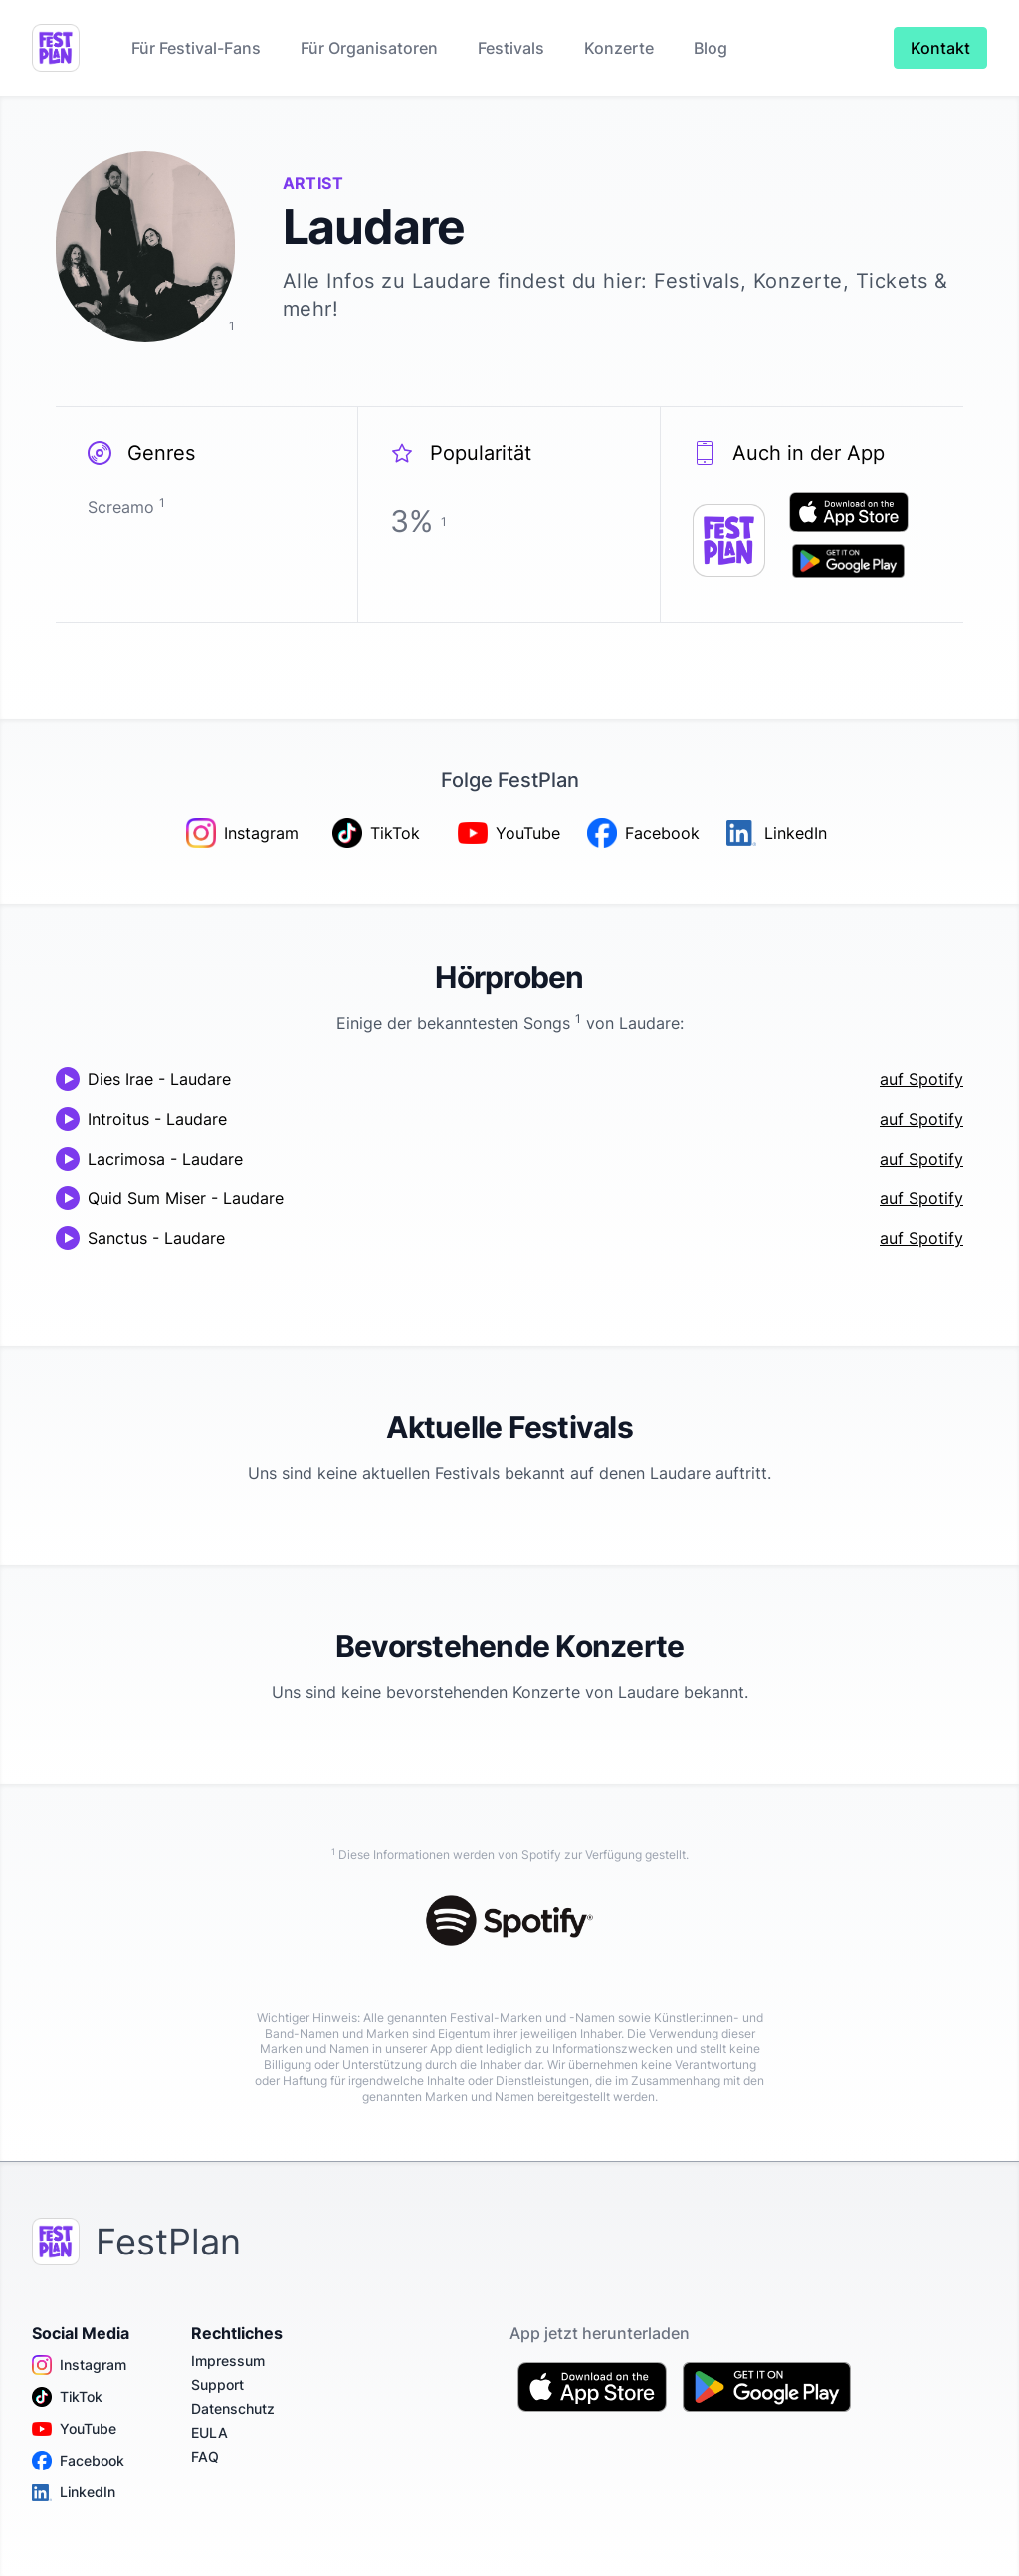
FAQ (205, 2456)
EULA (209, 2432)
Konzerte (619, 48)
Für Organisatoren (369, 48)
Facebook (78, 2460)
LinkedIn (73, 2492)
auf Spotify (921, 1079)
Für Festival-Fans (196, 48)
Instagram (79, 2365)
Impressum (228, 2360)
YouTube (74, 2429)
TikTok (67, 2397)
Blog (710, 48)
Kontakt (940, 48)
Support (217, 2384)
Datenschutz (233, 2408)
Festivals (511, 48)
